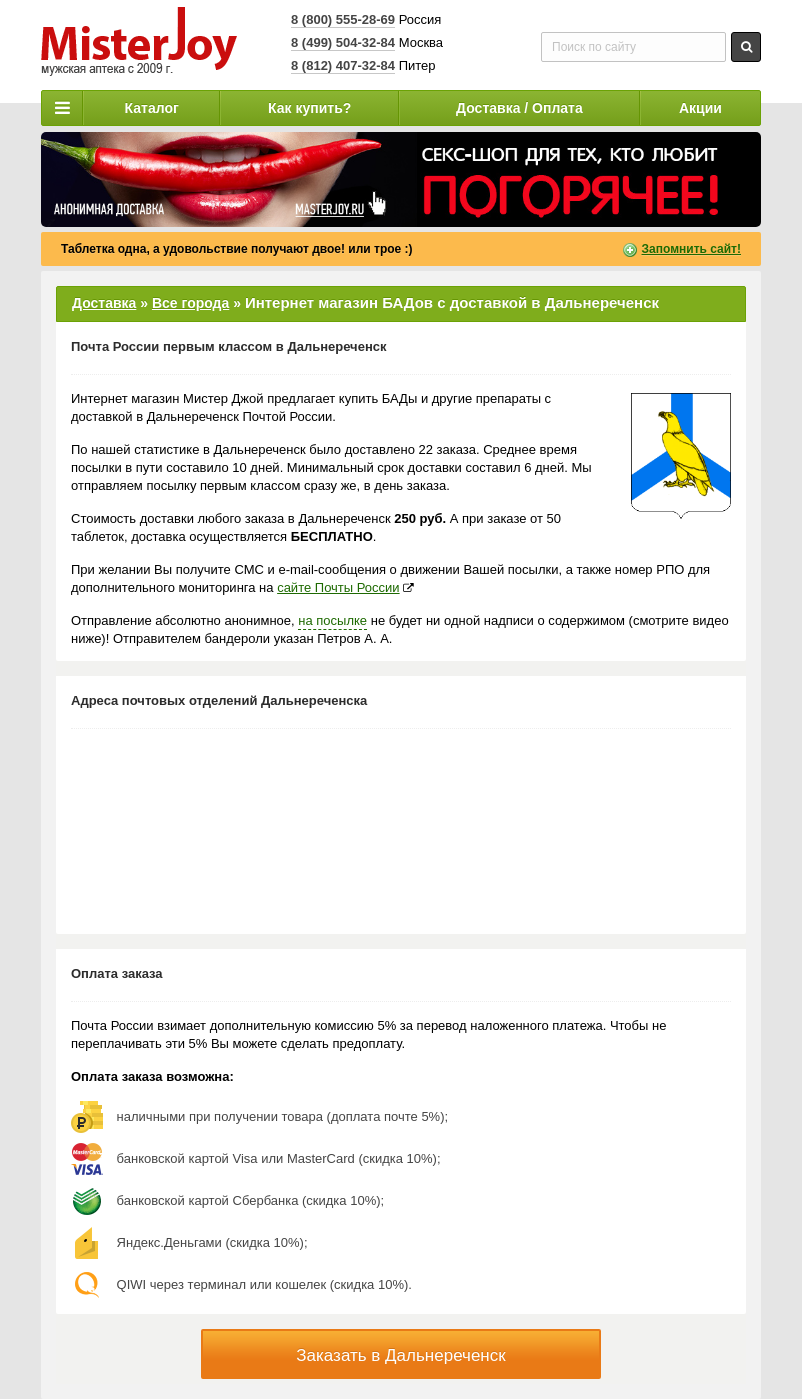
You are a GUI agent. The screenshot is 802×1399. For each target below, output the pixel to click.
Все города (190, 303)
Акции (700, 108)
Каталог (152, 108)
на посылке (332, 620)
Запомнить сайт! (691, 249)
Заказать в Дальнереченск (400, 1355)
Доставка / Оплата (519, 108)
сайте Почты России (338, 587)
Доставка (104, 303)
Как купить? (309, 108)
